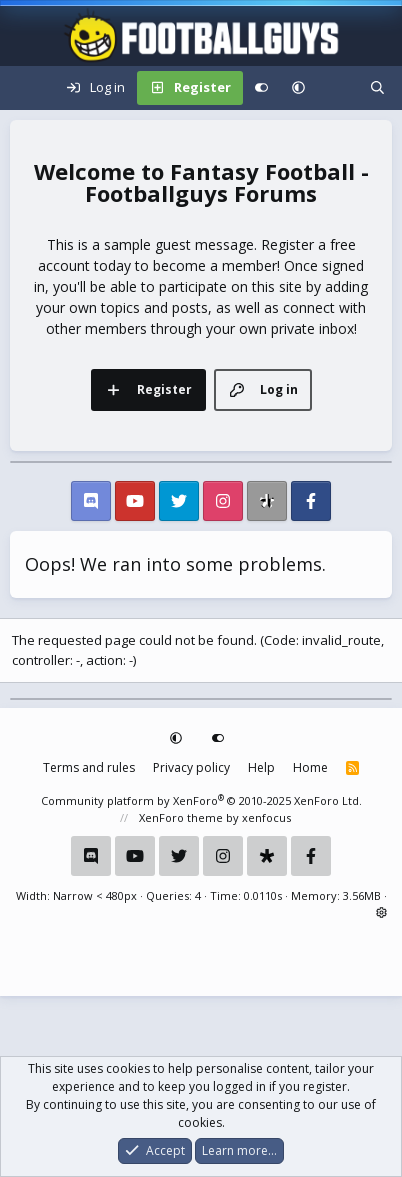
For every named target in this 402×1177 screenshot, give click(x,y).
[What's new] (337, 88)
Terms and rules (89, 767)
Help (261, 767)
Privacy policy (191, 767)
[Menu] (26, 88)
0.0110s (263, 895)
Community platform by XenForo (201, 800)
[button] (298, 88)
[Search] (377, 88)
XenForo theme (181, 817)
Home (310, 767)
